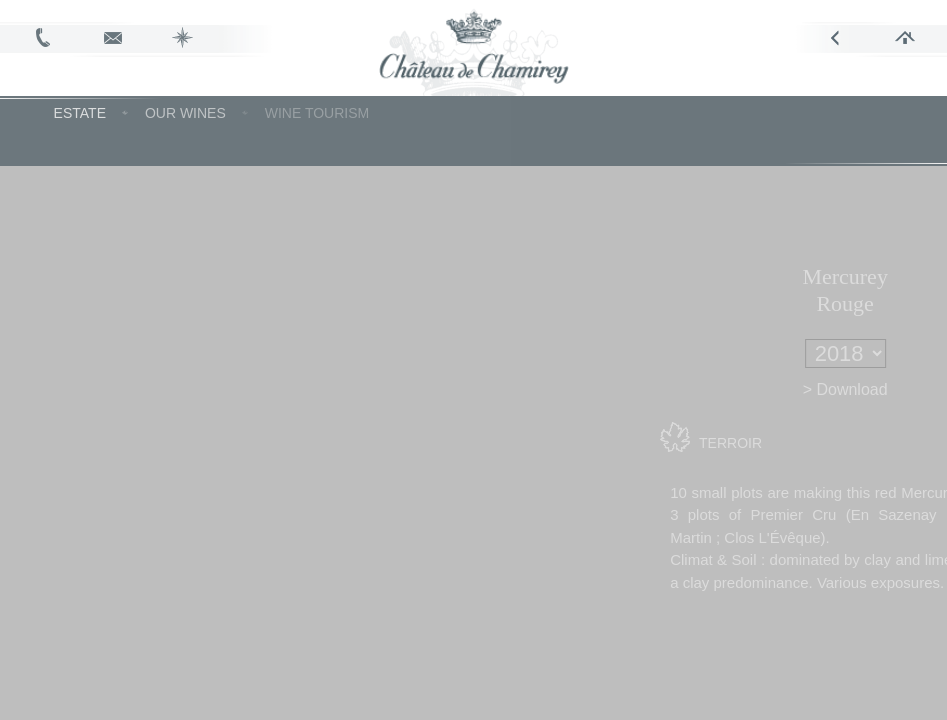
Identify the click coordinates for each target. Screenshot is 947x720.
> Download (877, 389)
